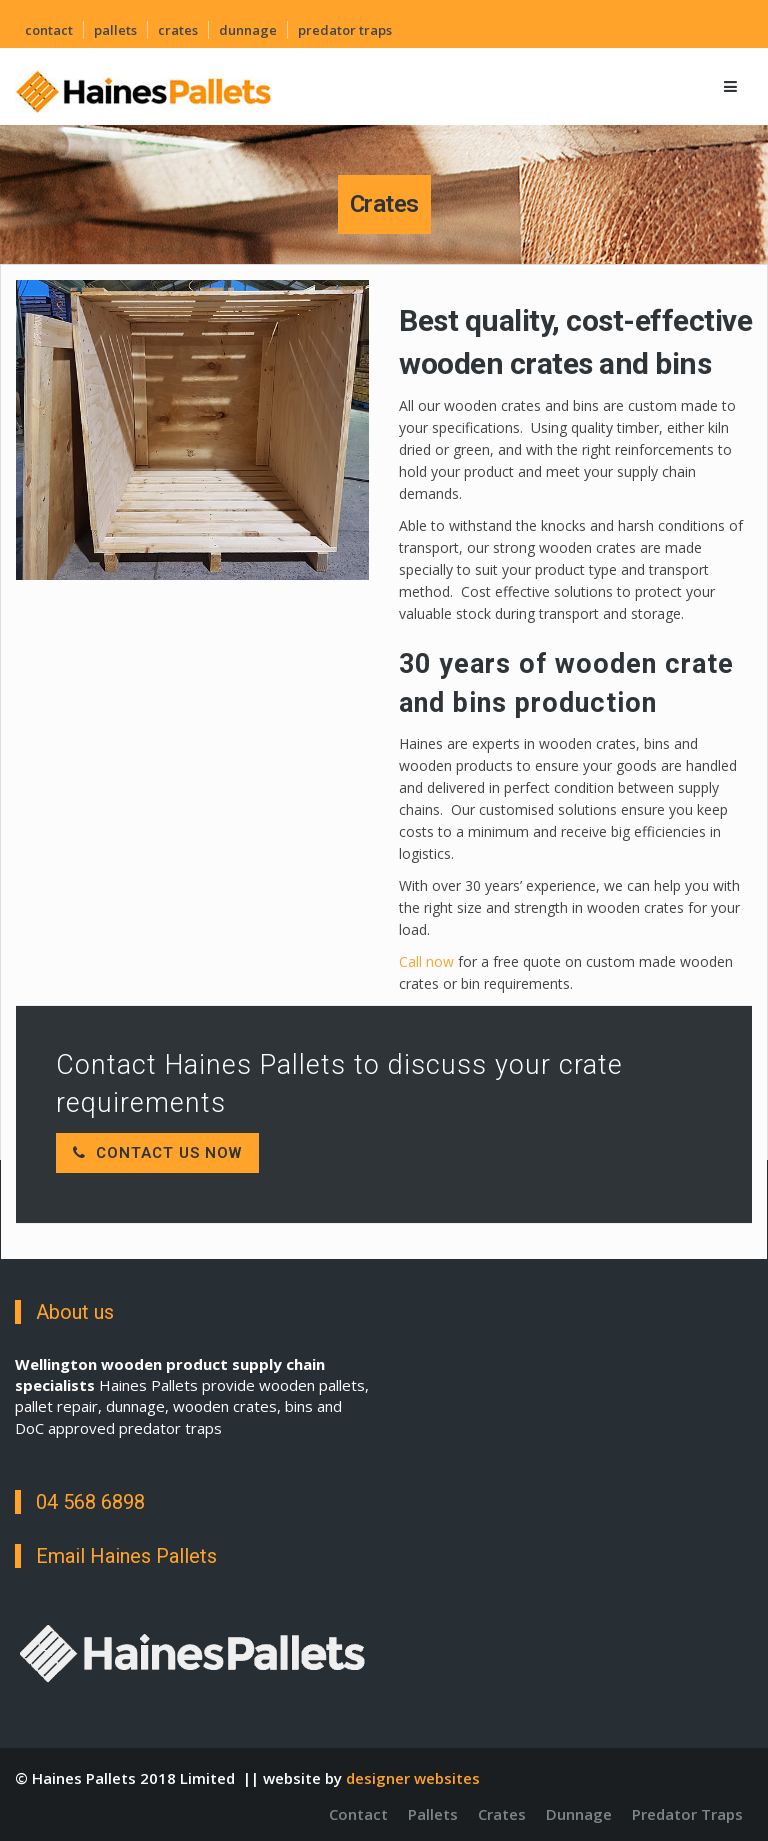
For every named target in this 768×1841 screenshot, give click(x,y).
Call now (428, 961)
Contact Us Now (157, 1153)
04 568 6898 (90, 1502)
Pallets (115, 30)
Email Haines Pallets (126, 1556)
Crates (178, 30)
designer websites (413, 1778)
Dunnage (248, 30)
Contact (49, 30)
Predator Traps (345, 30)
